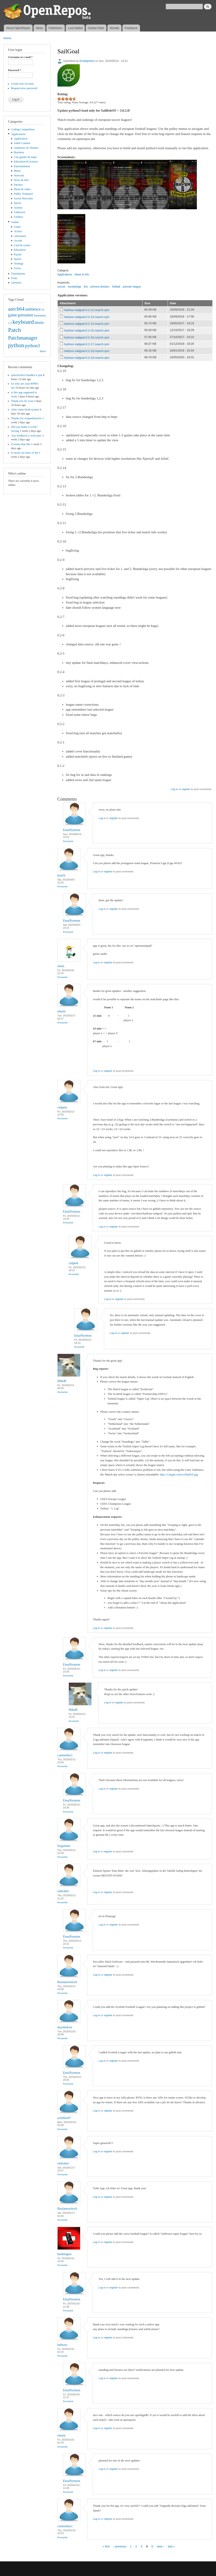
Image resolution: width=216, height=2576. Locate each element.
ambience (33, 309)
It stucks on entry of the (24, 452)
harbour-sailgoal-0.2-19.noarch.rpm (86, 357)
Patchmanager (22, 338)
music (39, 322)
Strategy (19, 263)
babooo (62, 2344)
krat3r (61, 875)
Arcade (18, 240)
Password (14, 70)
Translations (18, 273)
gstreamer (26, 315)
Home (7, 38)
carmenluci (64, 1755)
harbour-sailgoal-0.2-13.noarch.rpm (86, 317)
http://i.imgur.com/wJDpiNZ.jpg (179, 1474)
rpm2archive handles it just (26, 375)
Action (18, 231)
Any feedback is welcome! (26, 435)
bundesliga (74, 286)
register (186, 789)
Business (19, 152)
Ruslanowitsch (67, 1982)
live (86, 286)
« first (106, 2546)
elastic (61, 1011)
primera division (99, 286)
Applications (18, 134)
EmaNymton (86, 61)
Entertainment (22, 166)
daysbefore (64, 2027)
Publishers (55, 28)
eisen (60, 966)
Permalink (68, 841)
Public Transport (23, 193)
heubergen (64, 2254)
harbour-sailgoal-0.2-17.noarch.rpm (86, 344)
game (12, 315)
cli (42, 309)
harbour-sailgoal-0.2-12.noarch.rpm (86, 310)
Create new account (22, 83)
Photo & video (22, 189)
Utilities (18, 216)
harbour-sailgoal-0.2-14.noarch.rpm (86, 323)
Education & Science (26, 161)
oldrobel (63, 1891)
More (43, 351)
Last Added (75, 28)
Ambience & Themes (26, 147)
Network (19, 175)
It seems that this (20, 444)
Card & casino (22, 245)
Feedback (131, 28)
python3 (32, 345)
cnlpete (62, 1107)
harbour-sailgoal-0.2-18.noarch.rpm (86, 351)
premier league (132, 286)
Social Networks (23, 198)
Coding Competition (23, 129)
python (16, 345)
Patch (14, 330)
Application (20, 138)
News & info (21, 180)
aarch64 (16, 309)
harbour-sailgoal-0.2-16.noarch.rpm (86, 337)
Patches (18, 184)
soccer (61, 286)
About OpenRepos (18, 28)
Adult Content (22, 143)
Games (15, 222)
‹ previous (119, 2546)
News (39, 28)
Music (17, 170)
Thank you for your (22, 401)
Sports (17, 203)
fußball (116, 286)
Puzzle (18, 254)
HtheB (61, 1381)
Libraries (16, 282)
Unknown (19, 212)
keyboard (23, 322)
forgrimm (63, 1846)
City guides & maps (25, 157)
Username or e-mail (20, 57)
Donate (114, 28)
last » (171, 2546)
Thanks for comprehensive (26, 418)
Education (20, 249)
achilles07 (64, 2118)
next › (160, 2546)
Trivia (17, 268)
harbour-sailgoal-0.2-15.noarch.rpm (86, 330)
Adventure (20, 236)
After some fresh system (25, 409)
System (18, 207)
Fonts (14, 278)
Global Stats (96, 28)
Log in (174, 789)
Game (17, 226)
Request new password (24, 88)
